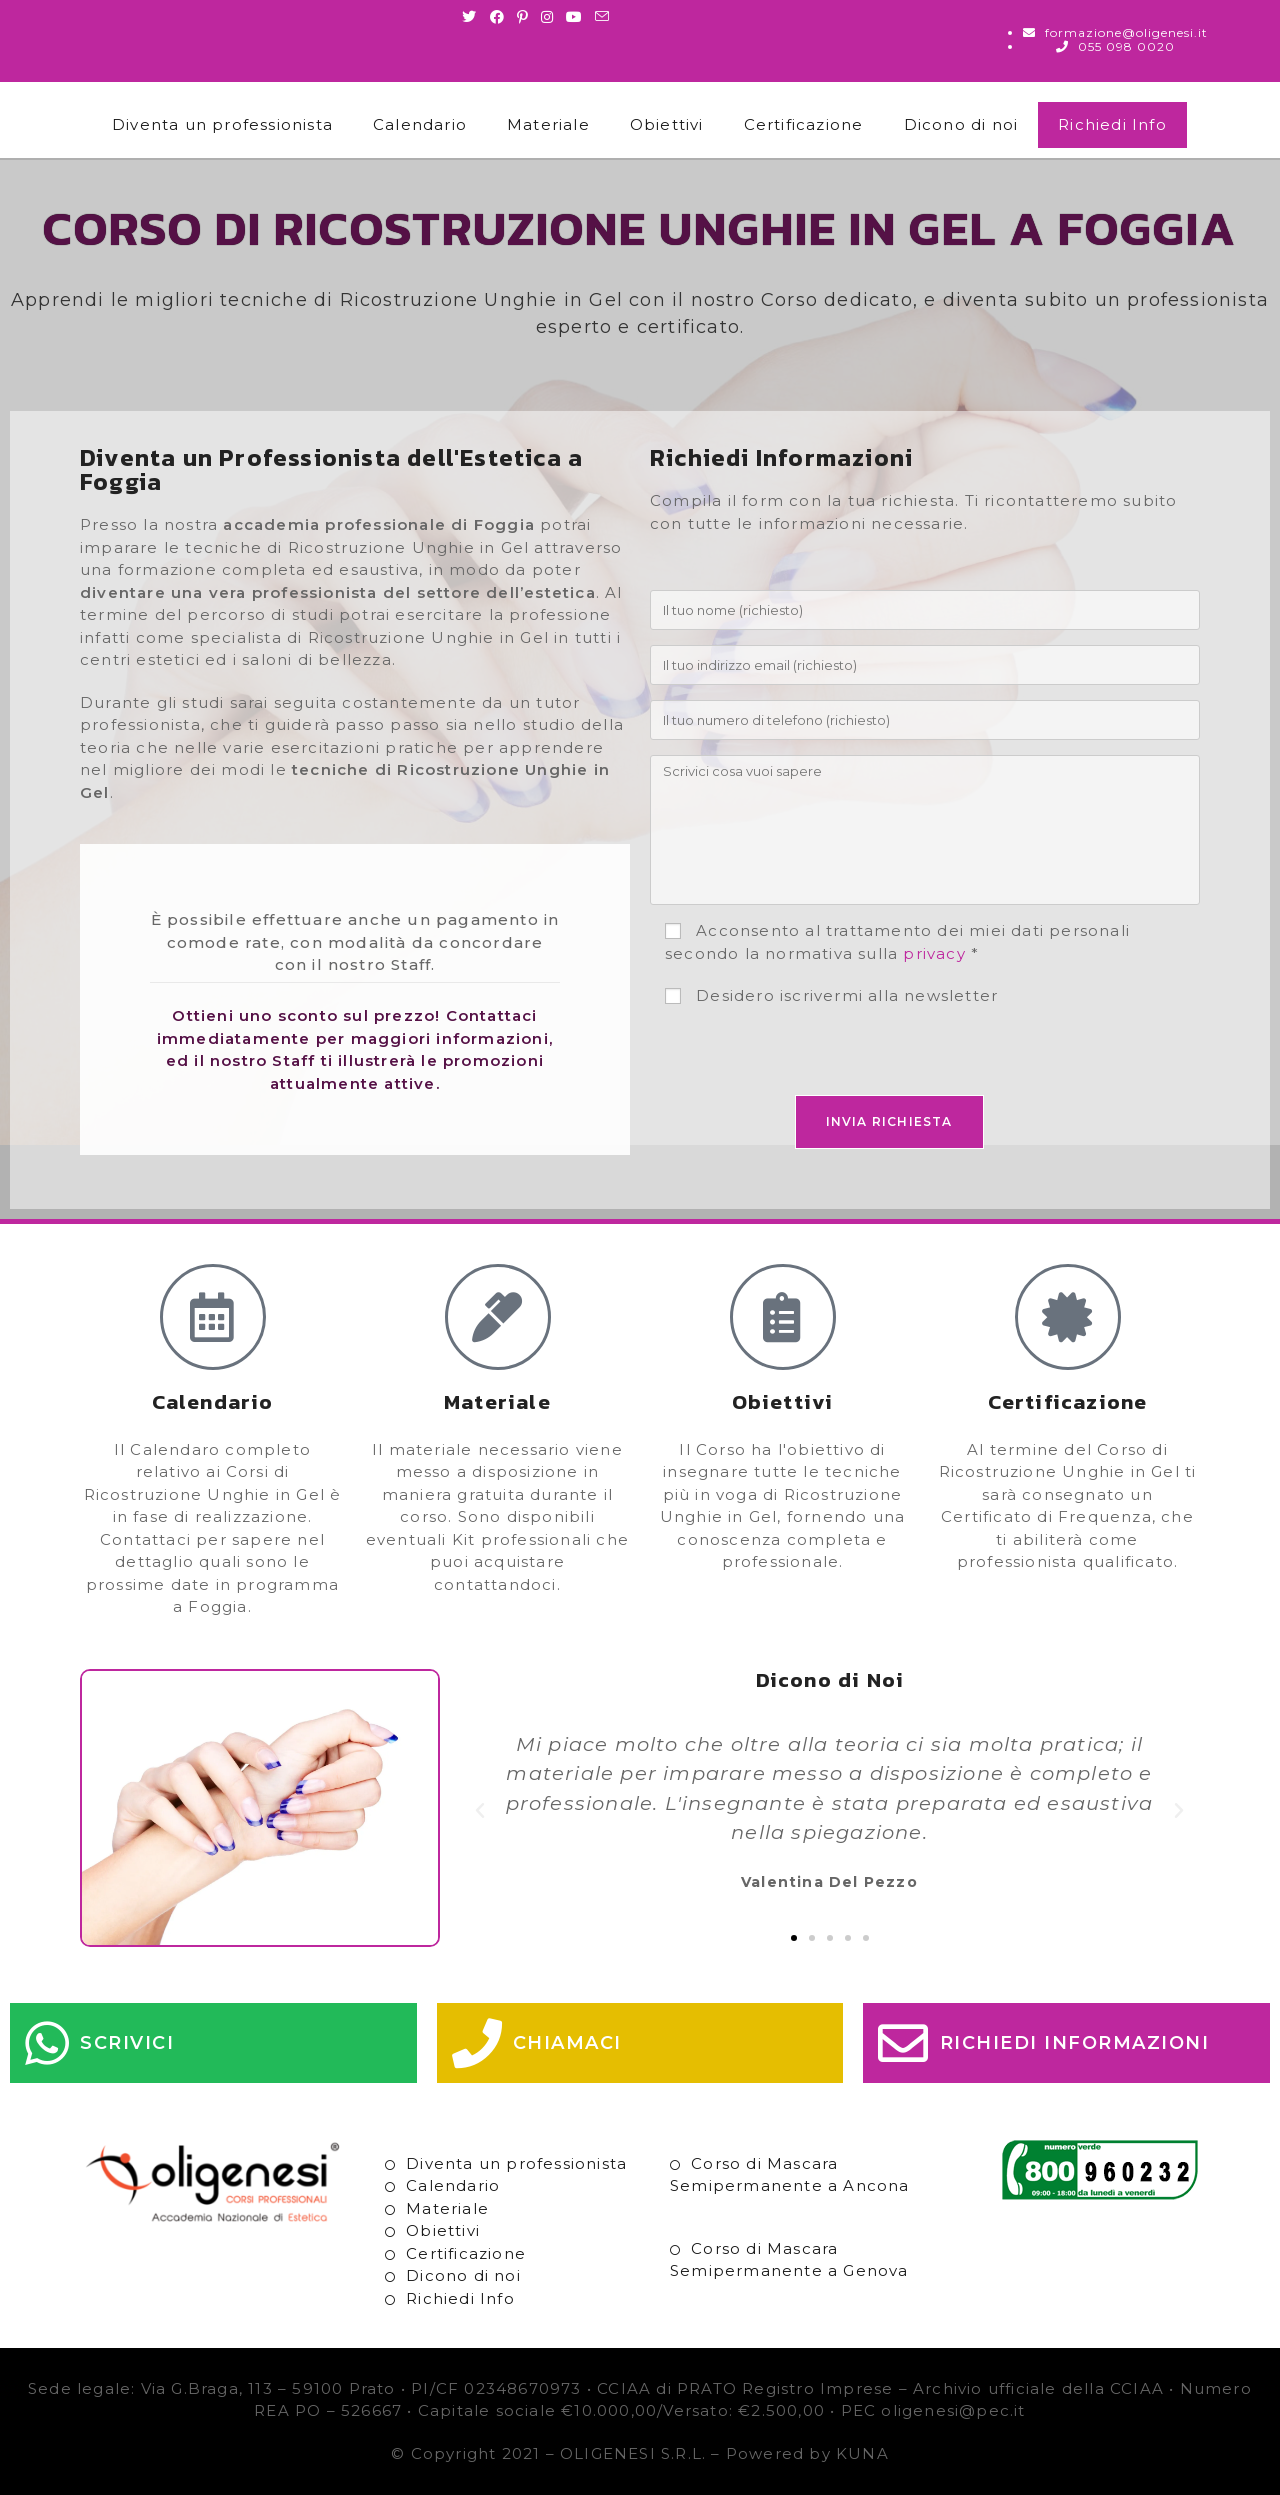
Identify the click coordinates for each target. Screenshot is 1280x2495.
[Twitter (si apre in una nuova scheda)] (472, 17)
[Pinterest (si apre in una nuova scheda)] (523, 17)
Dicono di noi (961, 124)
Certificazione (804, 124)
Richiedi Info (1112, 124)
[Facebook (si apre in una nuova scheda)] (497, 17)
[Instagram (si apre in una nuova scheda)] (547, 17)
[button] (480, 1811)
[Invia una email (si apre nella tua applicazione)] (602, 17)
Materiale (548, 124)
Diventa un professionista (222, 124)
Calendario (420, 124)
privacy (934, 953)
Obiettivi (667, 124)
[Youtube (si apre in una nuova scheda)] (574, 17)
